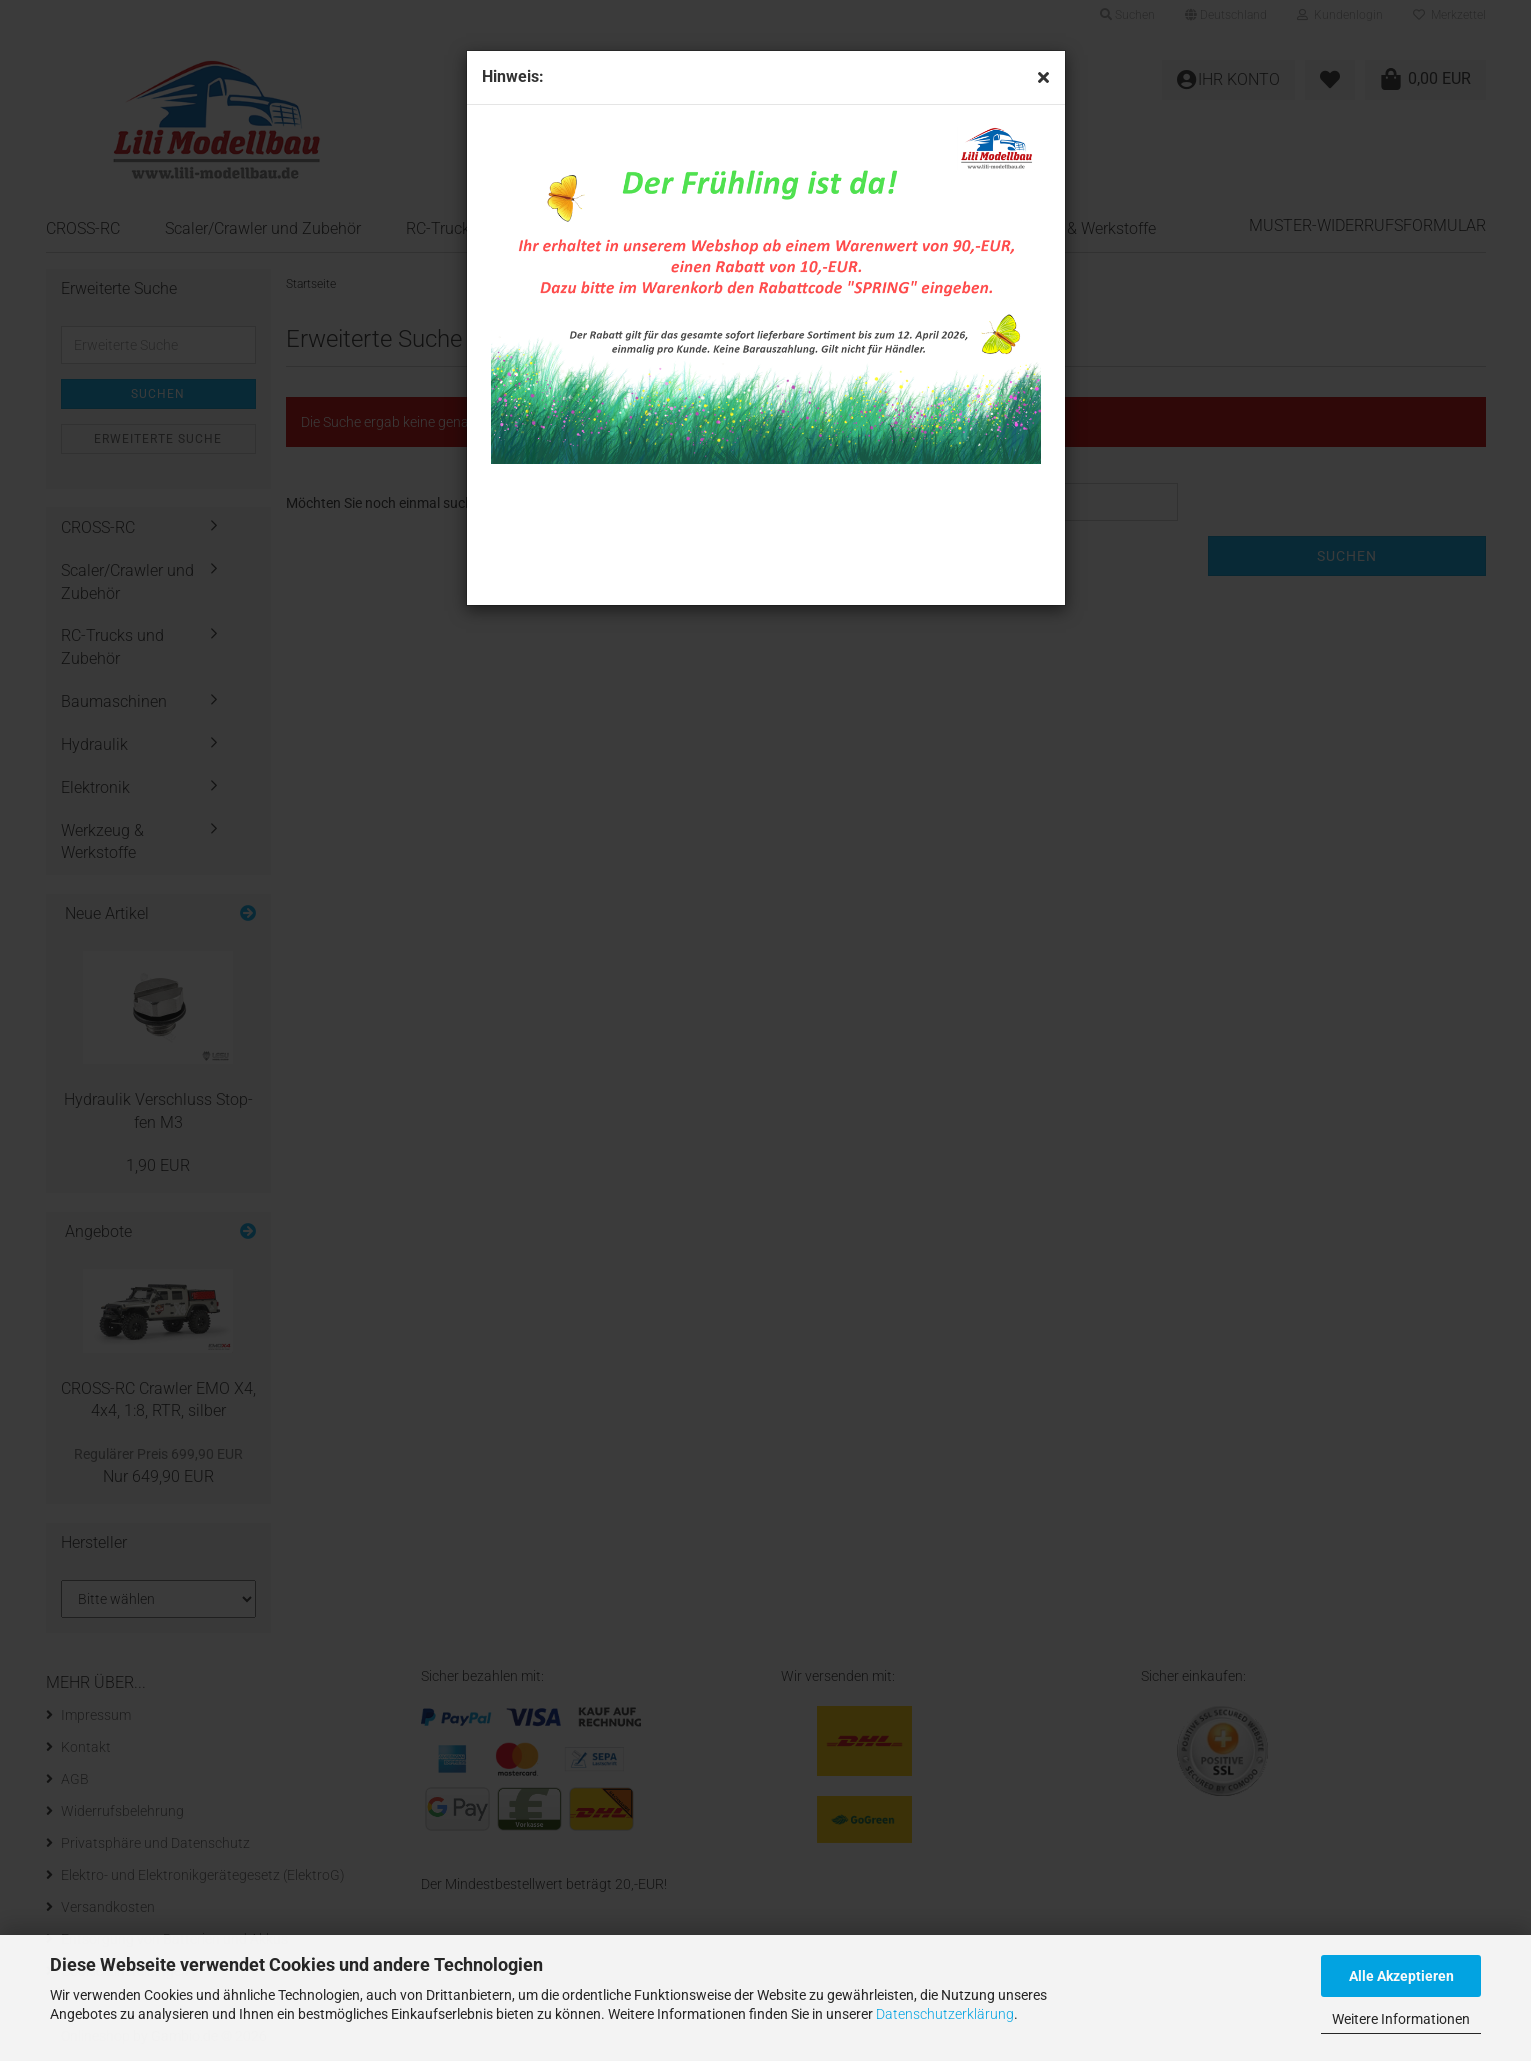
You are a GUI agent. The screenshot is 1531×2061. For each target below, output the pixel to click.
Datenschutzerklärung (945, 2014)
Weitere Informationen (1401, 2019)
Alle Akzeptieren (1401, 1976)
